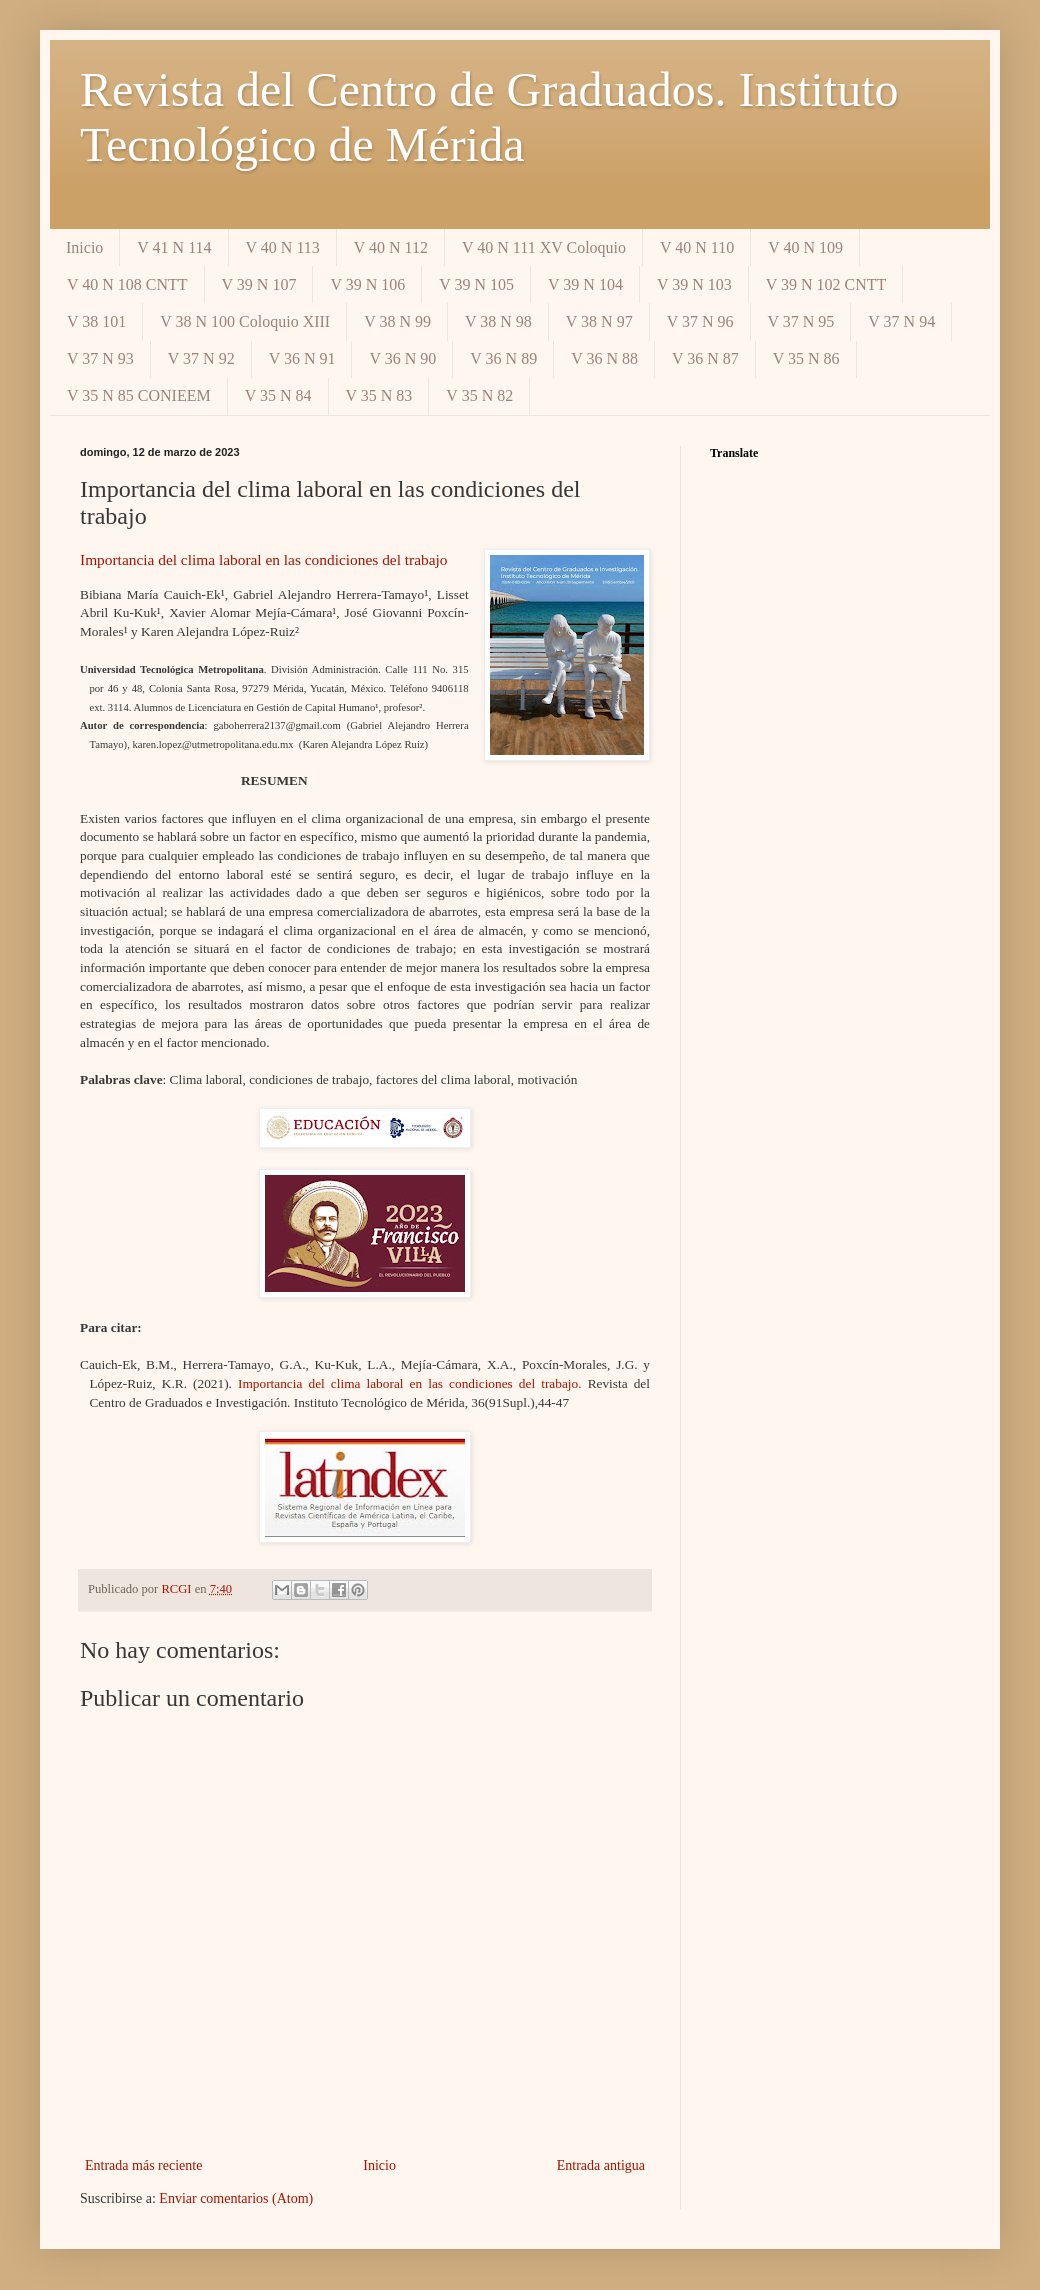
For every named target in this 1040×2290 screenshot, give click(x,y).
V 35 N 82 (479, 395)
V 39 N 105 (476, 284)
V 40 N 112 (391, 247)
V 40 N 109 (805, 247)
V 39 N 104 (585, 284)
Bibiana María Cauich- (143, 594)
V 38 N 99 (397, 321)
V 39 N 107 (259, 284)
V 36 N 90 (402, 358)
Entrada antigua (601, 2165)
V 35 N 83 (379, 395)
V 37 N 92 (201, 358)
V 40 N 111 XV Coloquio (544, 247)
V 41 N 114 (174, 247)
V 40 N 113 (283, 247)
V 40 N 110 (697, 247)
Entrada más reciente (143, 2165)
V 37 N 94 (901, 321)
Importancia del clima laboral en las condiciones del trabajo (264, 559)
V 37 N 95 (801, 321)
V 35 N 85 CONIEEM (139, 395)
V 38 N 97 (599, 321)
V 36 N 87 (705, 358)
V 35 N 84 (278, 395)
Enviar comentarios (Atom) (236, 2198)
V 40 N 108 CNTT (127, 284)
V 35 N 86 (806, 358)
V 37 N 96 (700, 321)
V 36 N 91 (302, 358)
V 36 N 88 (604, 358)
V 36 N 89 (503, 358)
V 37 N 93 (100, 358)
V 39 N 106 (367, 284)
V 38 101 (96, 321)
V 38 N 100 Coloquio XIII (245, 321)
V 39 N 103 (694, 284)
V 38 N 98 (498, 321)
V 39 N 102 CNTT (826, 284)
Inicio (84, 247)
